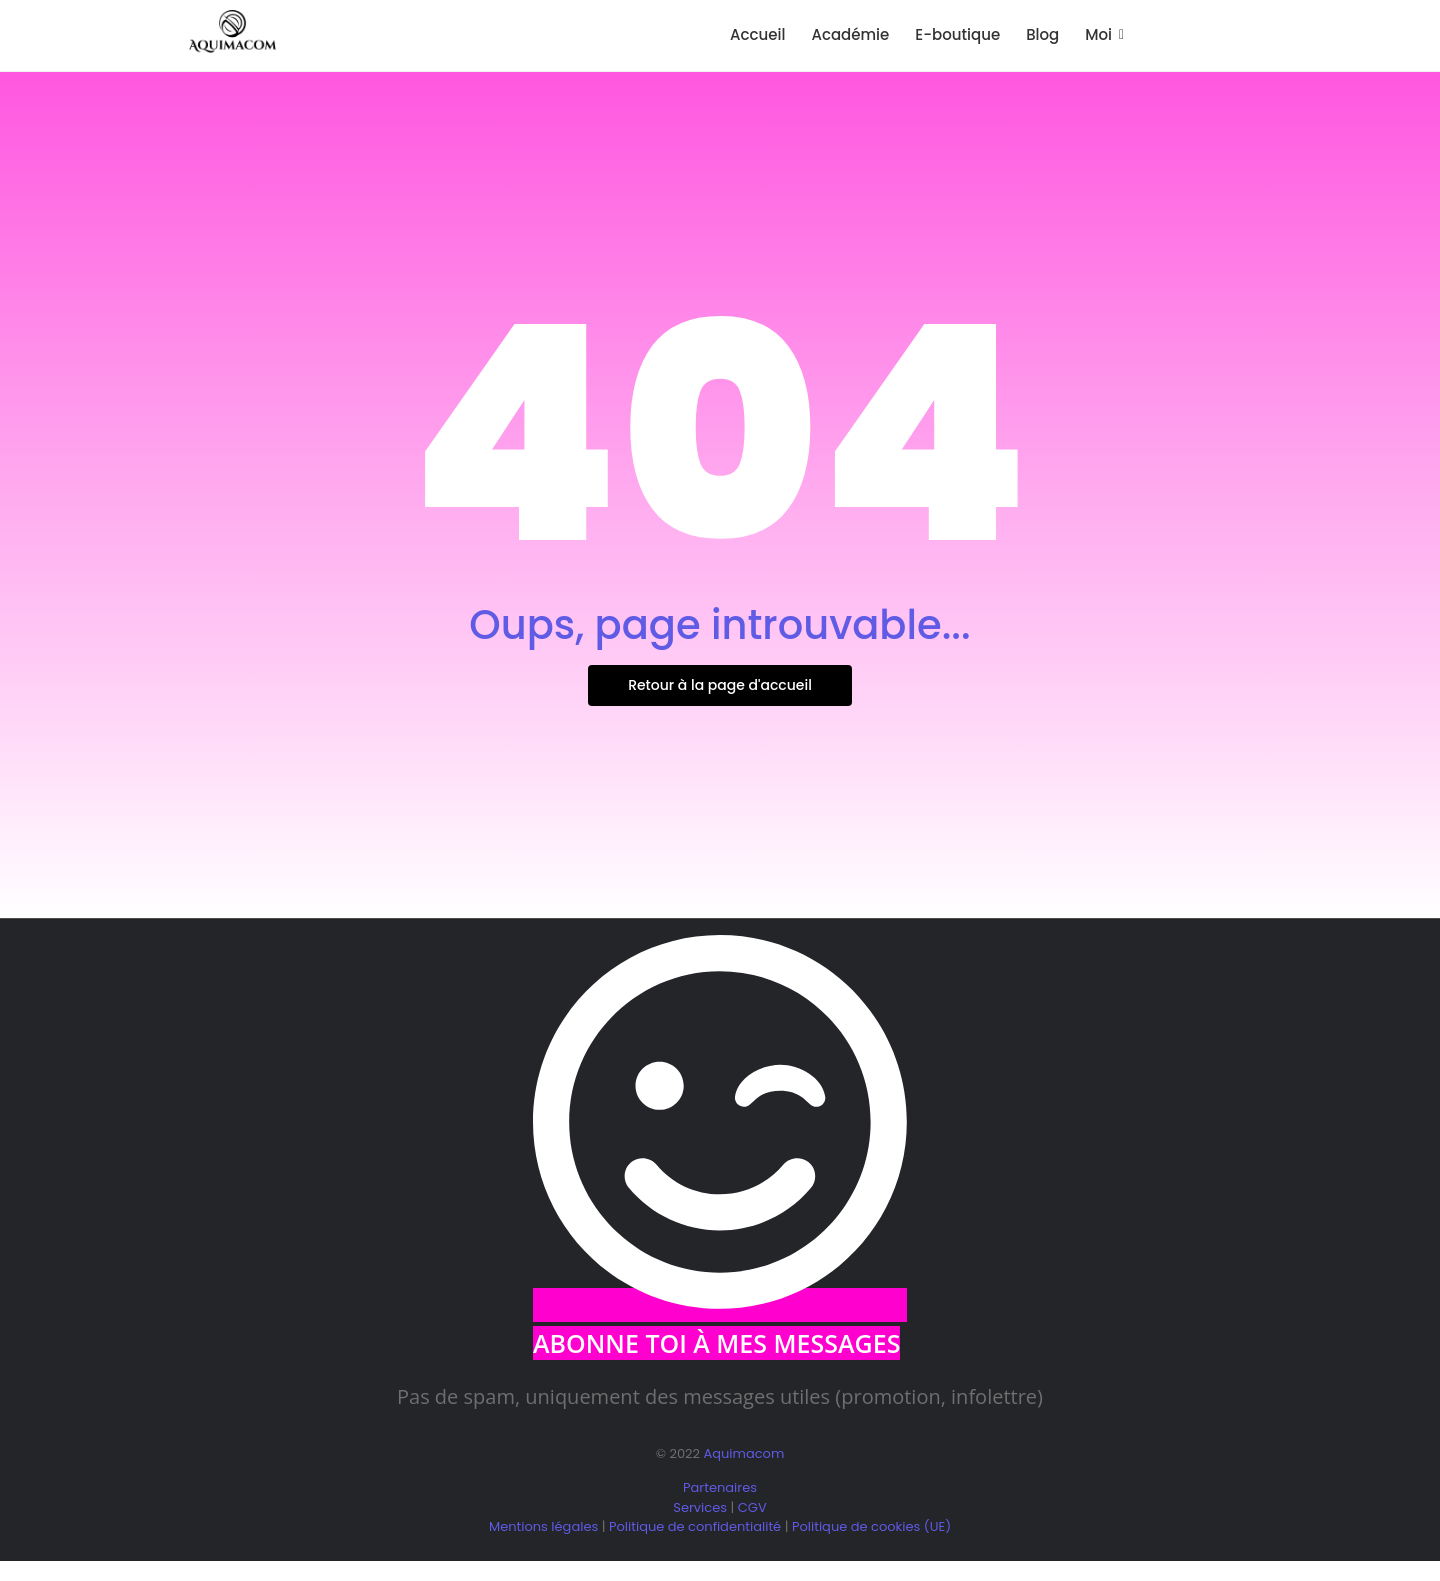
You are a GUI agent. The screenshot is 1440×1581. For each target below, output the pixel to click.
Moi (1102, 34)
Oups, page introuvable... (719, 625)
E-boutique (957, 34)
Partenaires (720, 1487)
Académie (850, 34)
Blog (1042, 34)
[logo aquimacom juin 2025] (232, 32)
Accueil (757, 34)
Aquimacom (743, 1453)
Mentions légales (543, 1526)
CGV (752, 1507)
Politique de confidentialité (695, 1526)
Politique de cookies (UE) (871, 1526)
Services (700, 1507)
